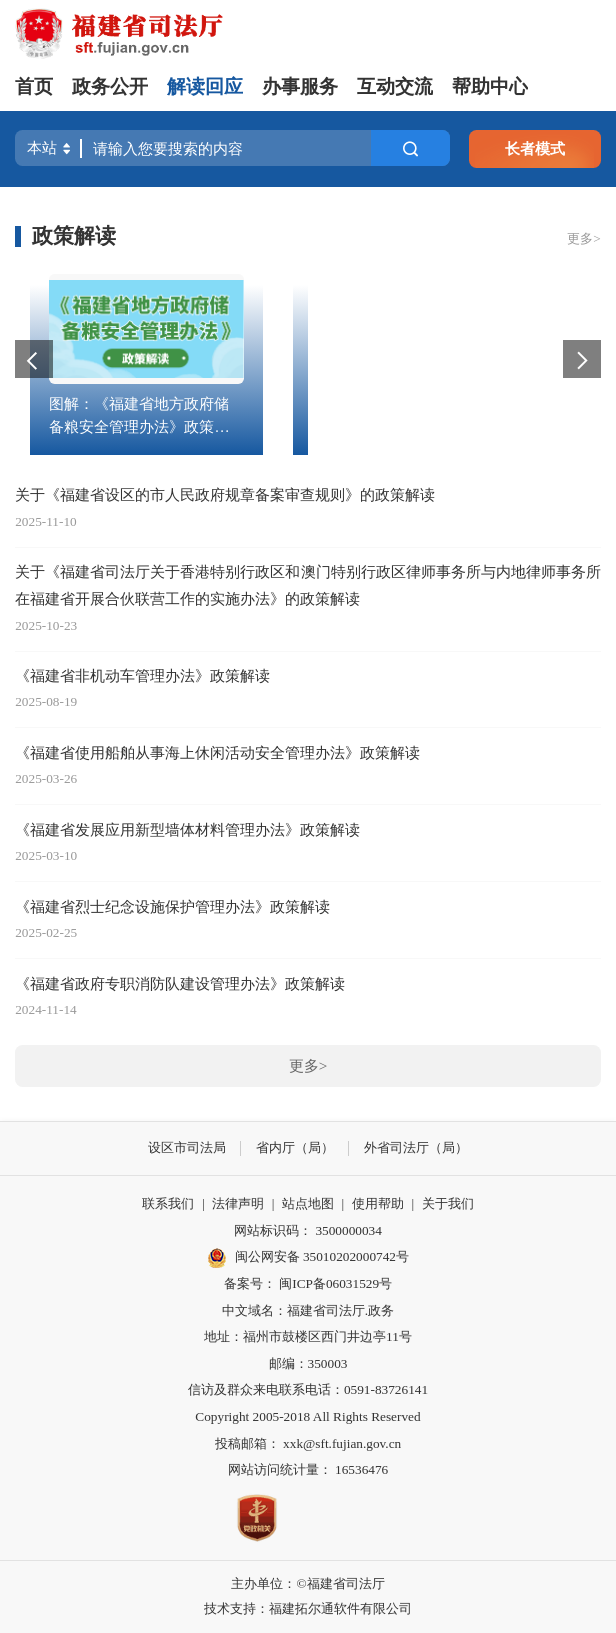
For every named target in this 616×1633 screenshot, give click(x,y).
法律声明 (238, 1203)
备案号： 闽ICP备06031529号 (308, 1283)
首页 (34, 86)
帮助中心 (490, 86)
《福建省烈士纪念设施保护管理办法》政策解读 (172, 906)
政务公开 (110, 86)
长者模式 (535, 148)
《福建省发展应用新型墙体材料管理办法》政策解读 (187, 829)
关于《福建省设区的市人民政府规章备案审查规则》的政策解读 (225, 494)
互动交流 (395, 86)
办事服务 (300, 86)
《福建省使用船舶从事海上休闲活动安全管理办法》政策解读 (217, 752)
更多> (584, 238)
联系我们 (168, 1203)
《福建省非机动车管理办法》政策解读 (142, 675)
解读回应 (205, 86)
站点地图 (308, 1203)
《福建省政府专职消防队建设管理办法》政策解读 (180, 983)
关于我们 (448, 1203)
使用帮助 (378, 1203)
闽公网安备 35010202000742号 (308, 1258)
